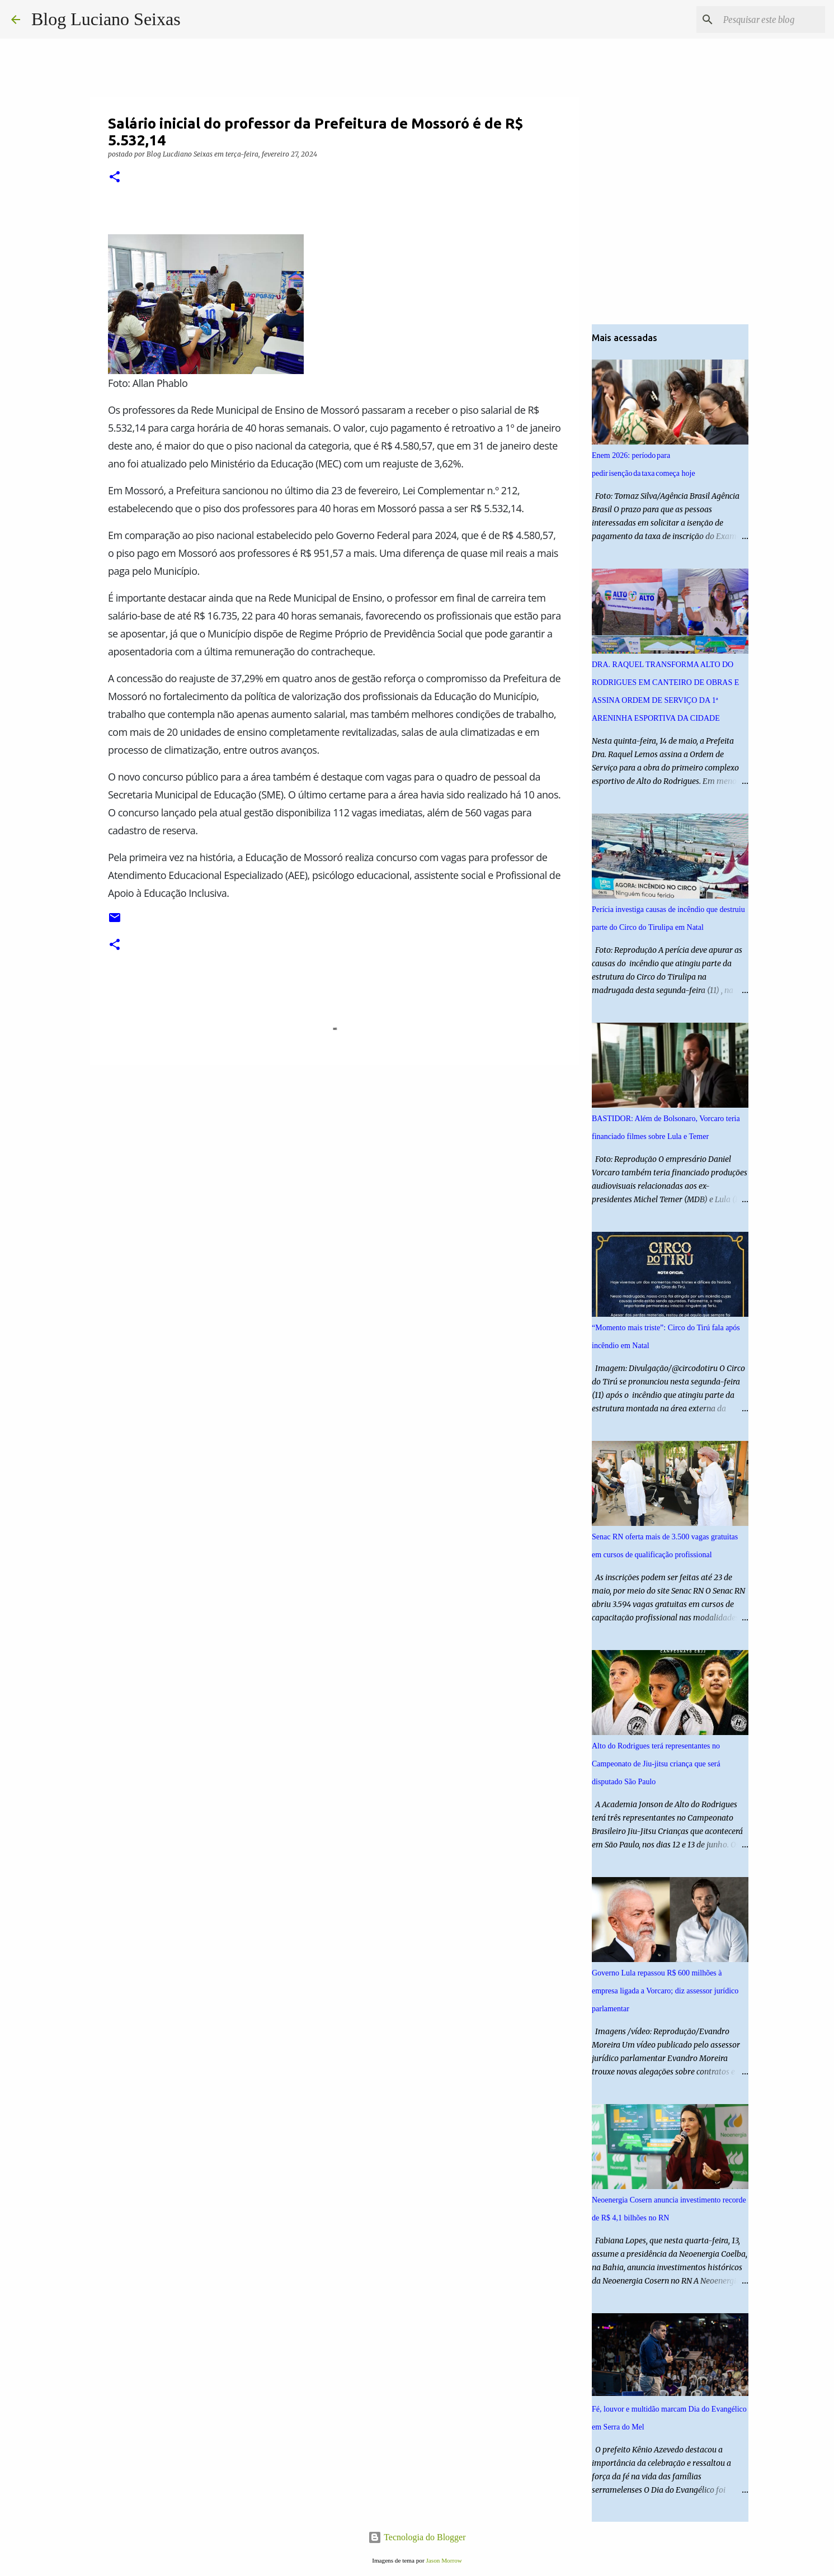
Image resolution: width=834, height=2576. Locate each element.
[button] (114, 177)
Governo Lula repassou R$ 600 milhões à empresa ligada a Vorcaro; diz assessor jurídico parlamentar (665, 1991)
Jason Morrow (443, 2560)
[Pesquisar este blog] (766, 19)
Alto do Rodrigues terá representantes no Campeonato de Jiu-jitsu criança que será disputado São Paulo (656, 1764)
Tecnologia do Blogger (416, 2537)
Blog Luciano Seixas (106, 19)
